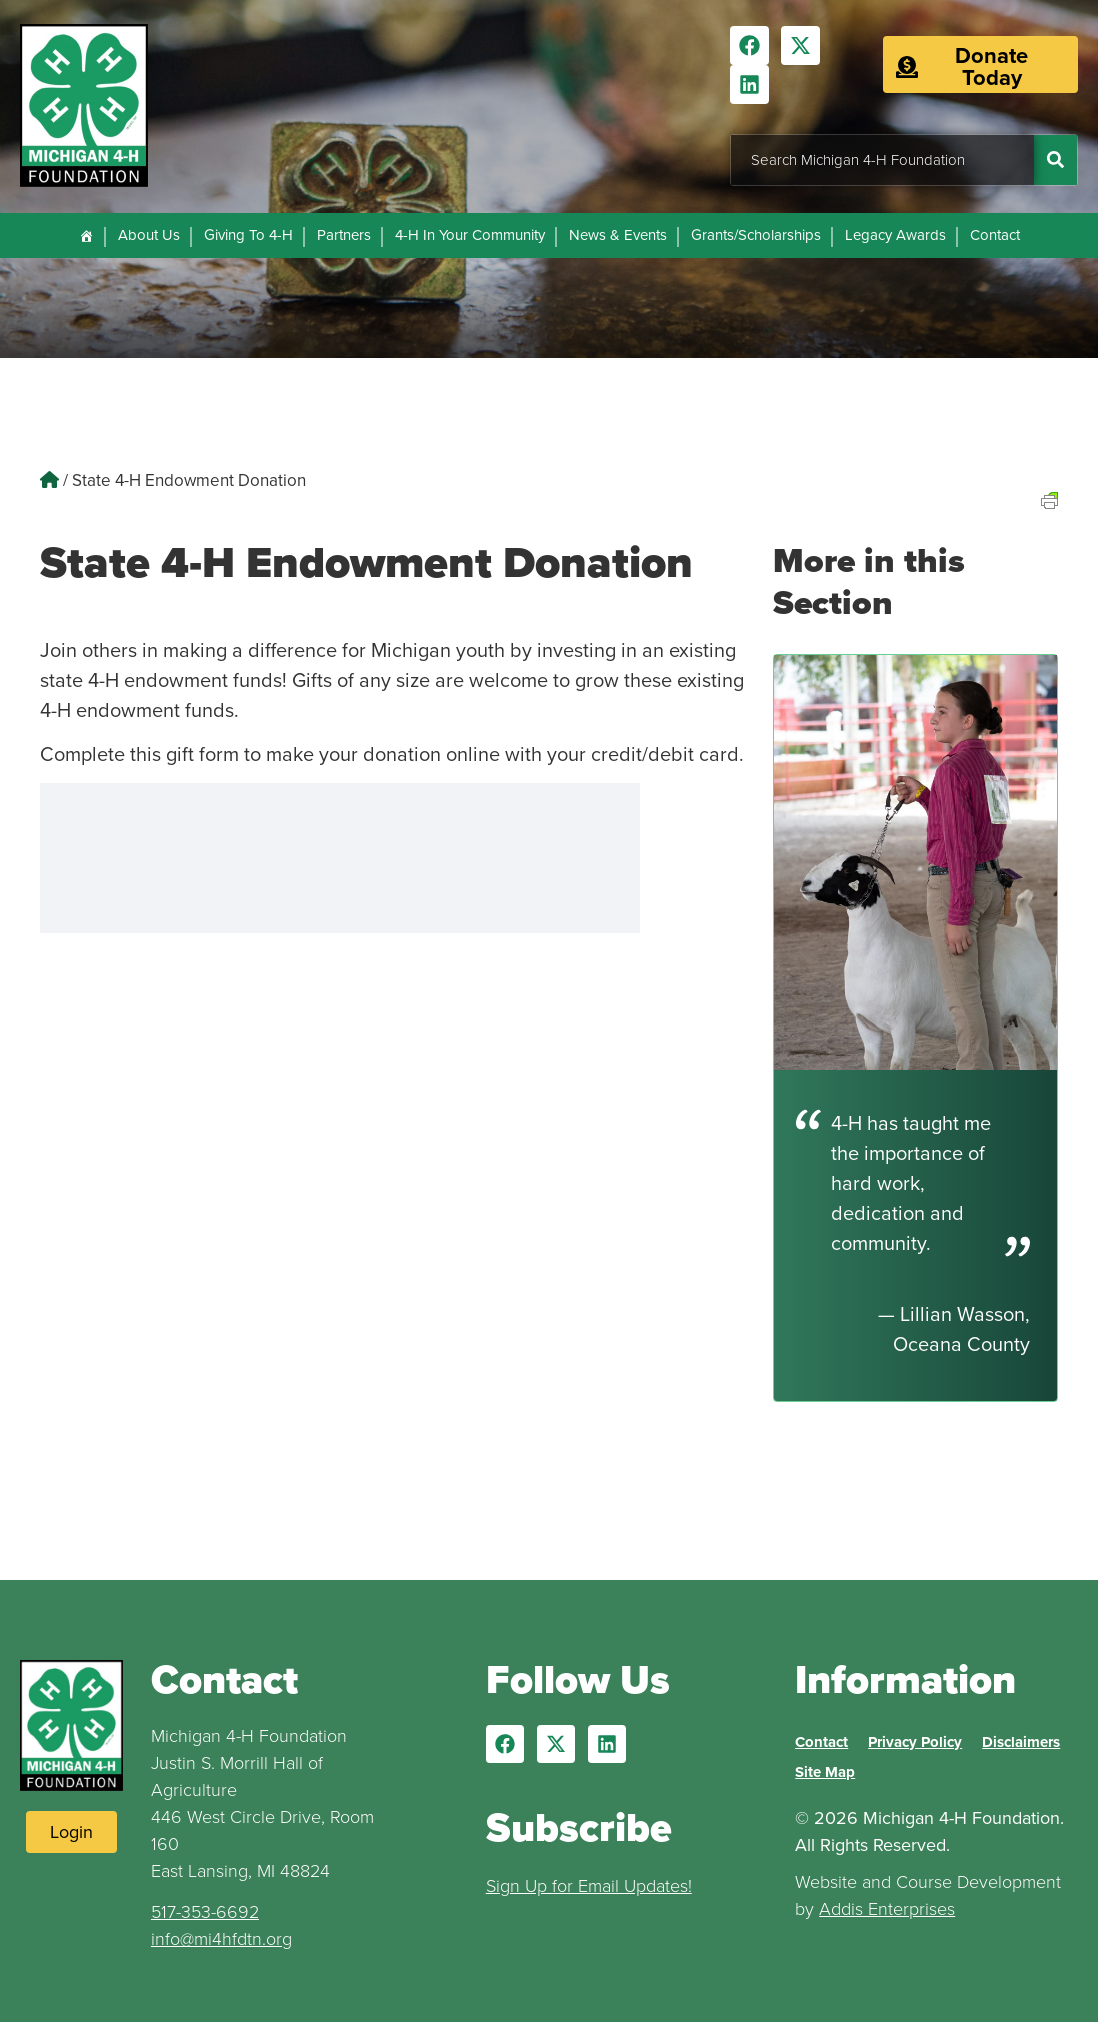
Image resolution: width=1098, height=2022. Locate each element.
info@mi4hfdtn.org (221, 1939)
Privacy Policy (915, 1742)
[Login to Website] (71, 1832)
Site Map (825, 1772)
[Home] (86, 235)
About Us (149, 235)
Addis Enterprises (887, 1909)
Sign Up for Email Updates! (589, 1886)
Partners (344, 235)
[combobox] (882, 160)
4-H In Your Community (470, 235)
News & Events (618, 235)
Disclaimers (1021, 1742)
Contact (995, 235)
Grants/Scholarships (756, 235)
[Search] (1055, 160)
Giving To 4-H (248, 235)
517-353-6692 (205, 1912)
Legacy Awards (895, 235)
